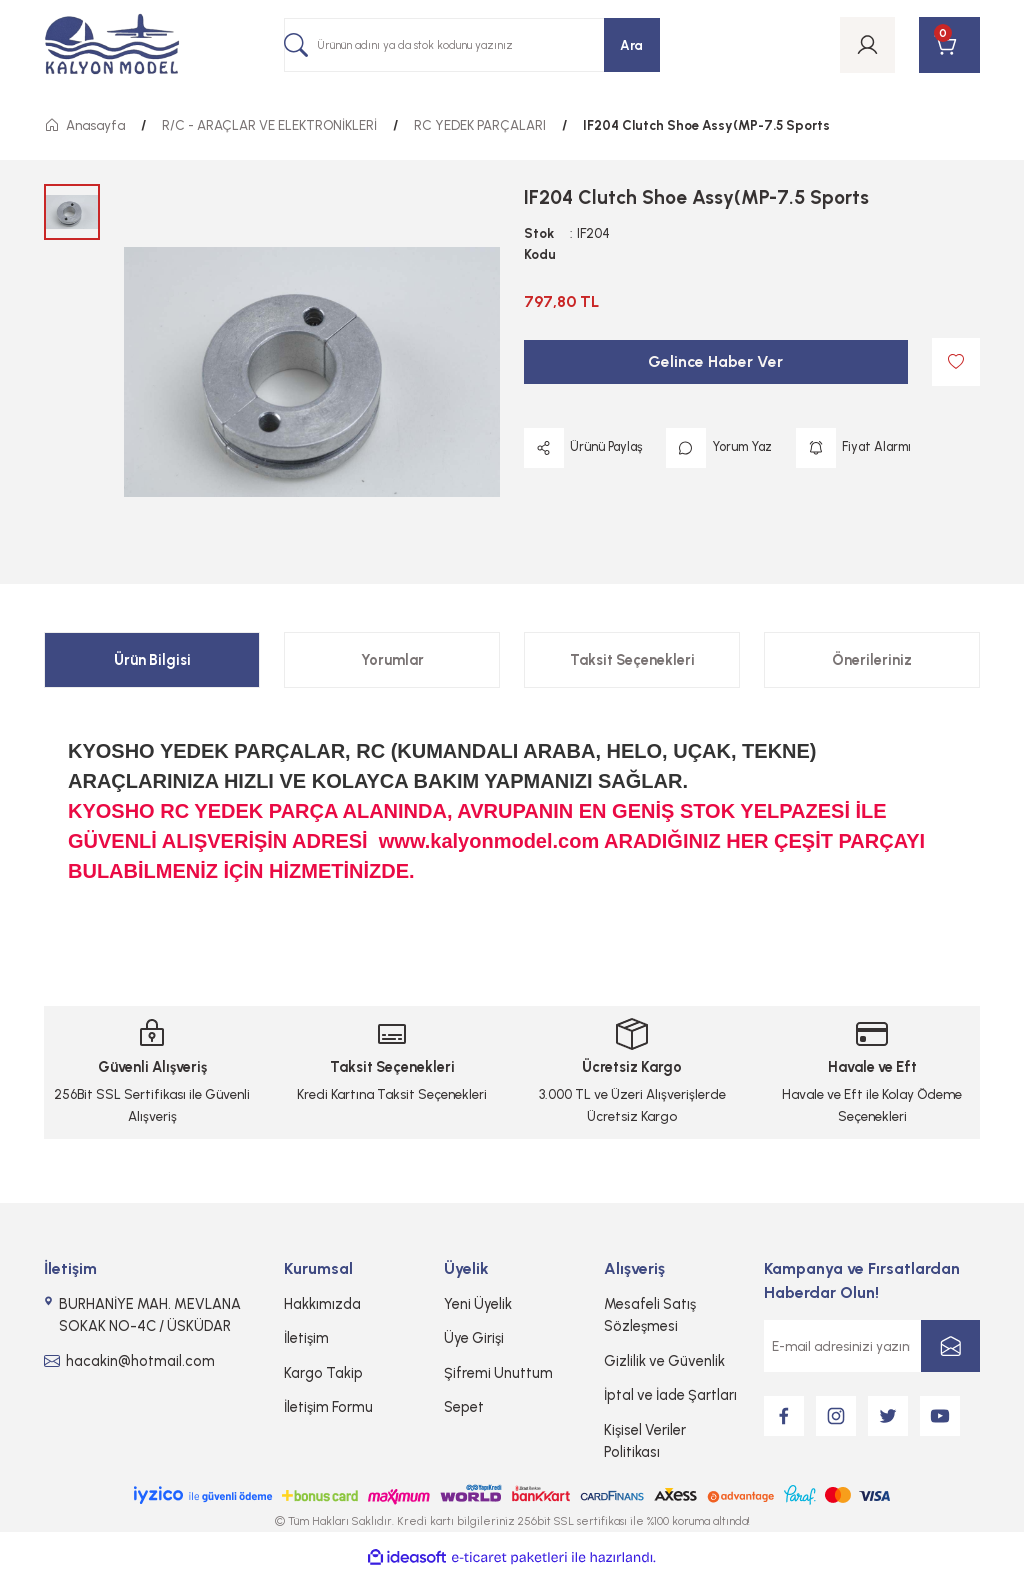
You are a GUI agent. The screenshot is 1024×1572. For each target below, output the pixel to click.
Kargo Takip (323, 1373)
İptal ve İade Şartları (670, 1395)
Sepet (464, 1407)
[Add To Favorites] (956, 362)
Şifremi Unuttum (498, 1373)
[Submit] (950, 1346)
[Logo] (112, 45)
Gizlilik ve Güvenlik (664, 1361)
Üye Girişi (474, 1338)
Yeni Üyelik (478, 1304)
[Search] (472, 45)
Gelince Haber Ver (715, 361)
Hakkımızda (322, 1304)
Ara (631, 45)
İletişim (306, 1338)
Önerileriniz (872, 660)
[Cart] (949, 45)
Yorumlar (392, 660)
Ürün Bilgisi (152, 660)
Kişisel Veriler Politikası (645, 1441)
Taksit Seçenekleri (632, 660)
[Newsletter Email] (872, 1346)
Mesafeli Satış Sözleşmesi (650, 1315)
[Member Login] (867, 45)
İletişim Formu (328, 1407)
